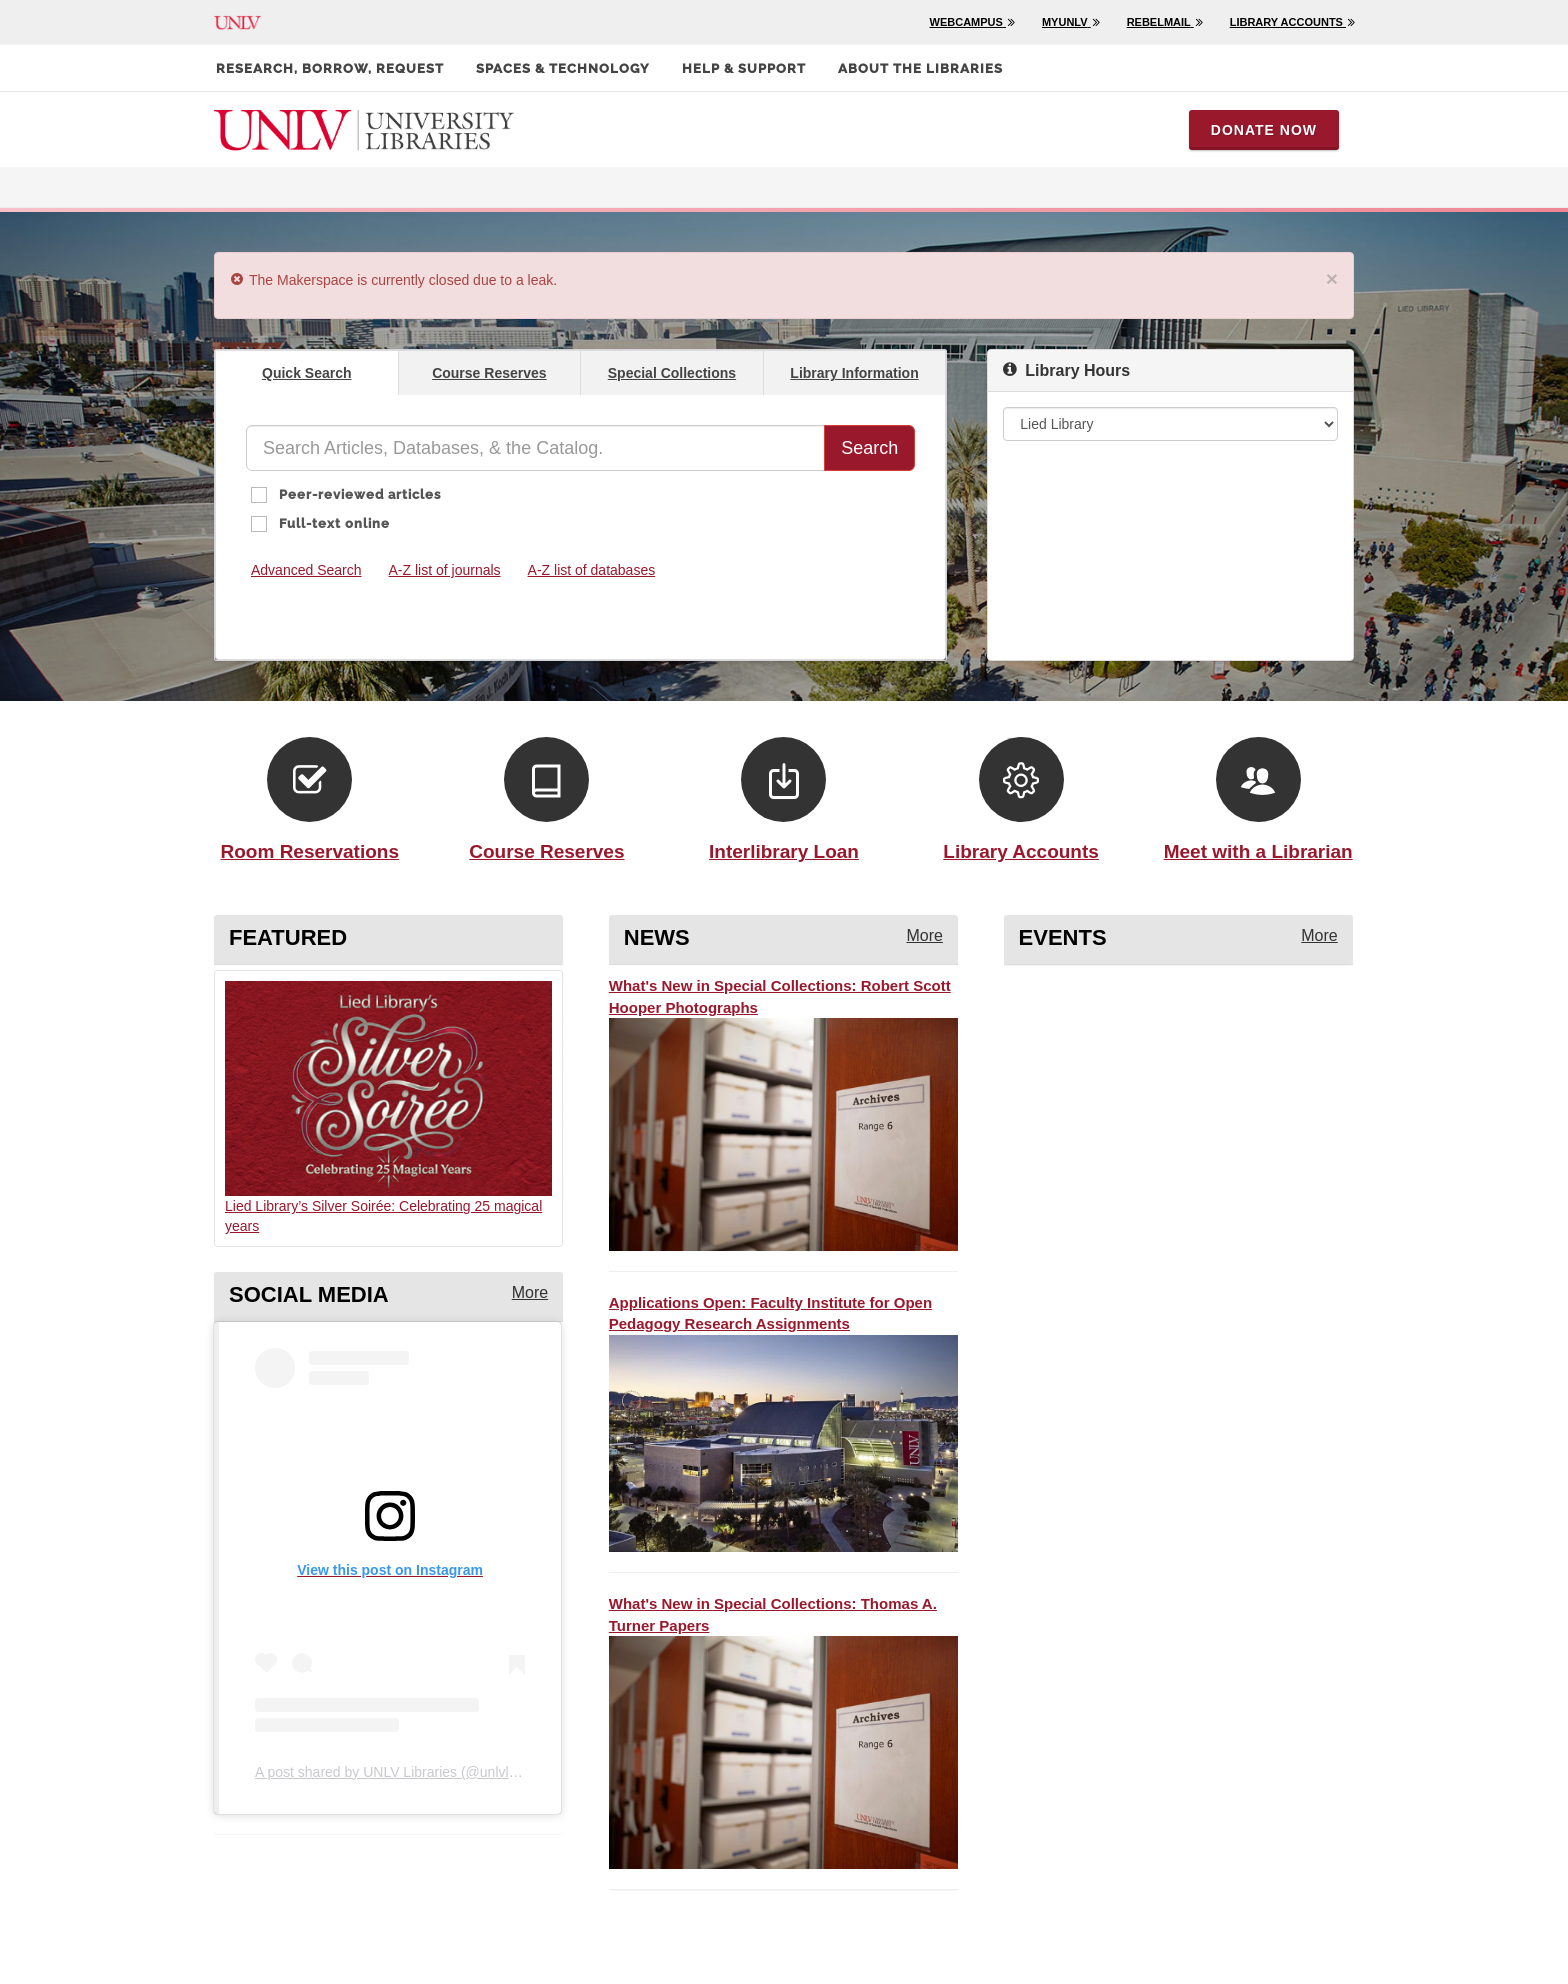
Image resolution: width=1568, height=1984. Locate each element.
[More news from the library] (924, 936)
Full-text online (332, 523)
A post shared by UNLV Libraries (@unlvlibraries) (407, 1772)
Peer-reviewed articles (358, 494)
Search (869, 448)
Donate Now (1264, 130)
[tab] (307, 372)
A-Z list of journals (445, 570)
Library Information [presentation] (854, 373)
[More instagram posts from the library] (530, 1293)
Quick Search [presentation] (307, 373)
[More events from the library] (1319, 936)
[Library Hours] (1170, 424)
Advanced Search (306, 570)
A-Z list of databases (592, 570)
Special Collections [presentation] (672, 373)
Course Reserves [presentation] (489, 373)
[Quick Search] (535, 448)
